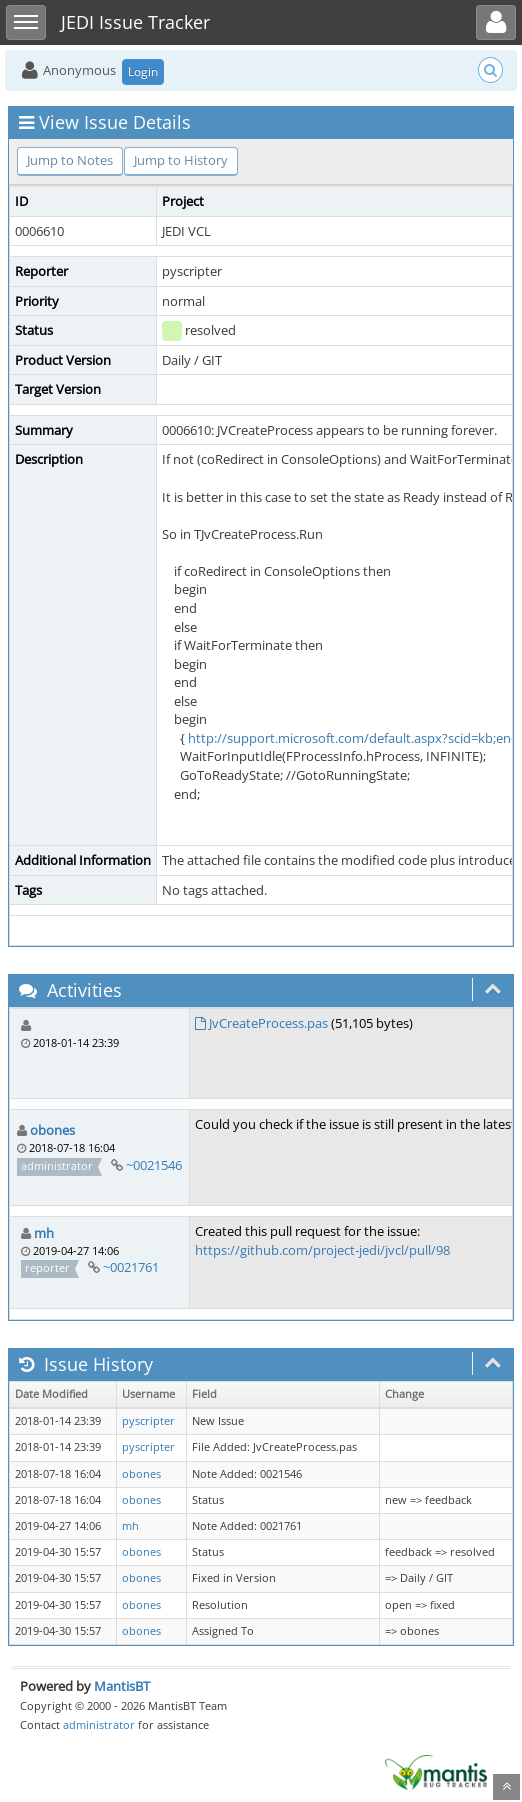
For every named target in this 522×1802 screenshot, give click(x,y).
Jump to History (181, 160)
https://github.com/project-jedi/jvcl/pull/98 (322, 1250)
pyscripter (148, 1421)
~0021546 (154, 1165)
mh (44, 1233)
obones (52, 1130)
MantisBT (122, 1686)
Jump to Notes (70, 160)
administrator (99, 1724)
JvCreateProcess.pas (268, 1023)
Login (143, 71)
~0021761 (131, 1267)
